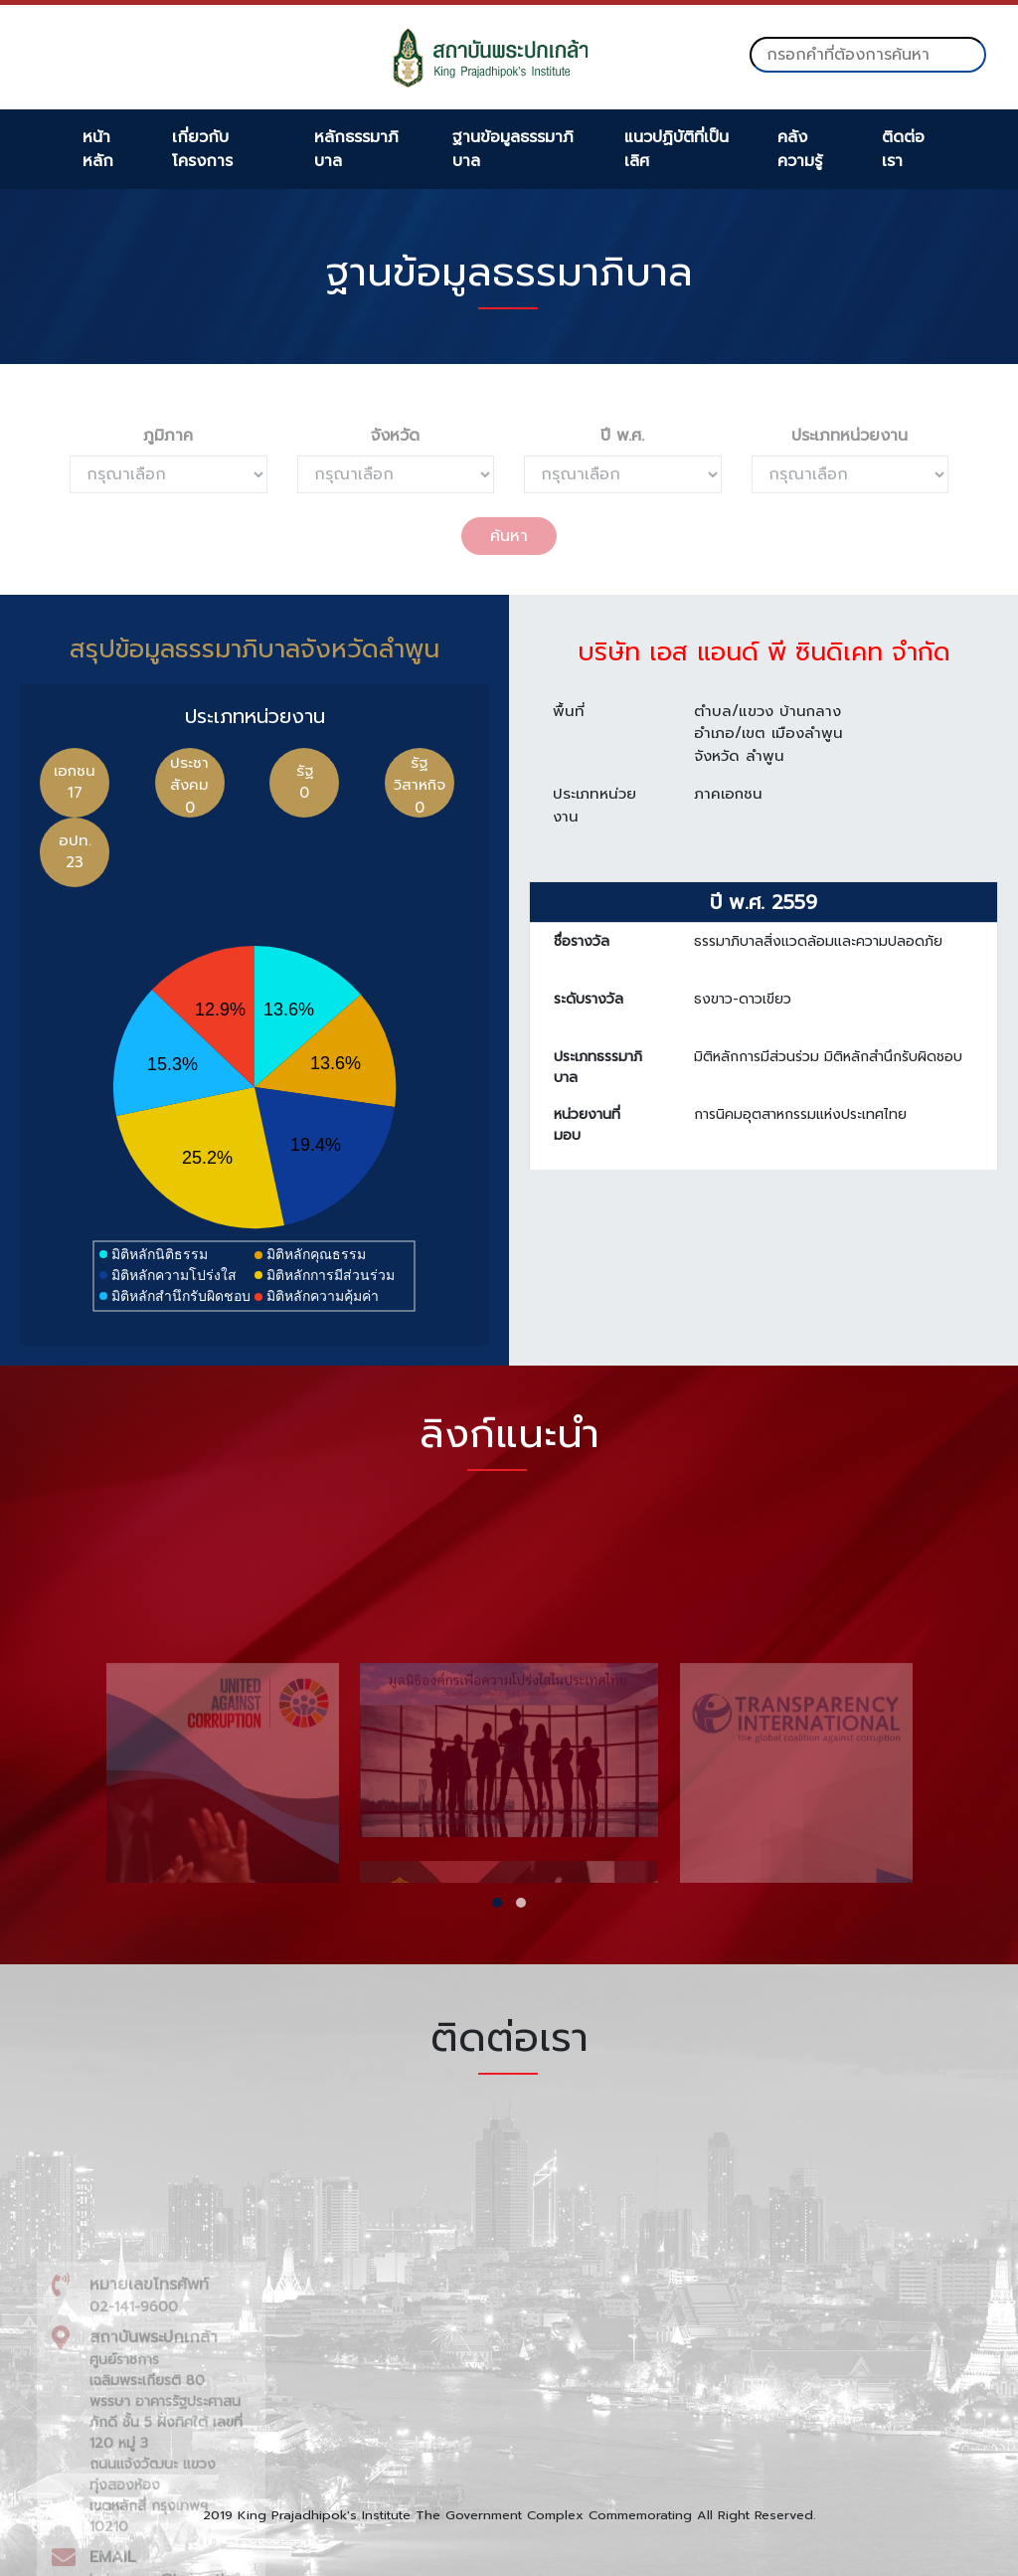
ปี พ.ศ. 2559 (763, 914)
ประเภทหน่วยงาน (849, 436)
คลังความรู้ (799, 149)
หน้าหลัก (98, 149)
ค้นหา (509, 536)
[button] (497, 1903)
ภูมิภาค (168, 436)
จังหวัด (395, 436)
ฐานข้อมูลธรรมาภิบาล (513, 149)
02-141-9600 (133, 2527)
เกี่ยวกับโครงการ (202, 149)
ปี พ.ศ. (622, 436)
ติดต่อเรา (903, 149)
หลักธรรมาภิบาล (356, 149)
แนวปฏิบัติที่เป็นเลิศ (676, 149)
